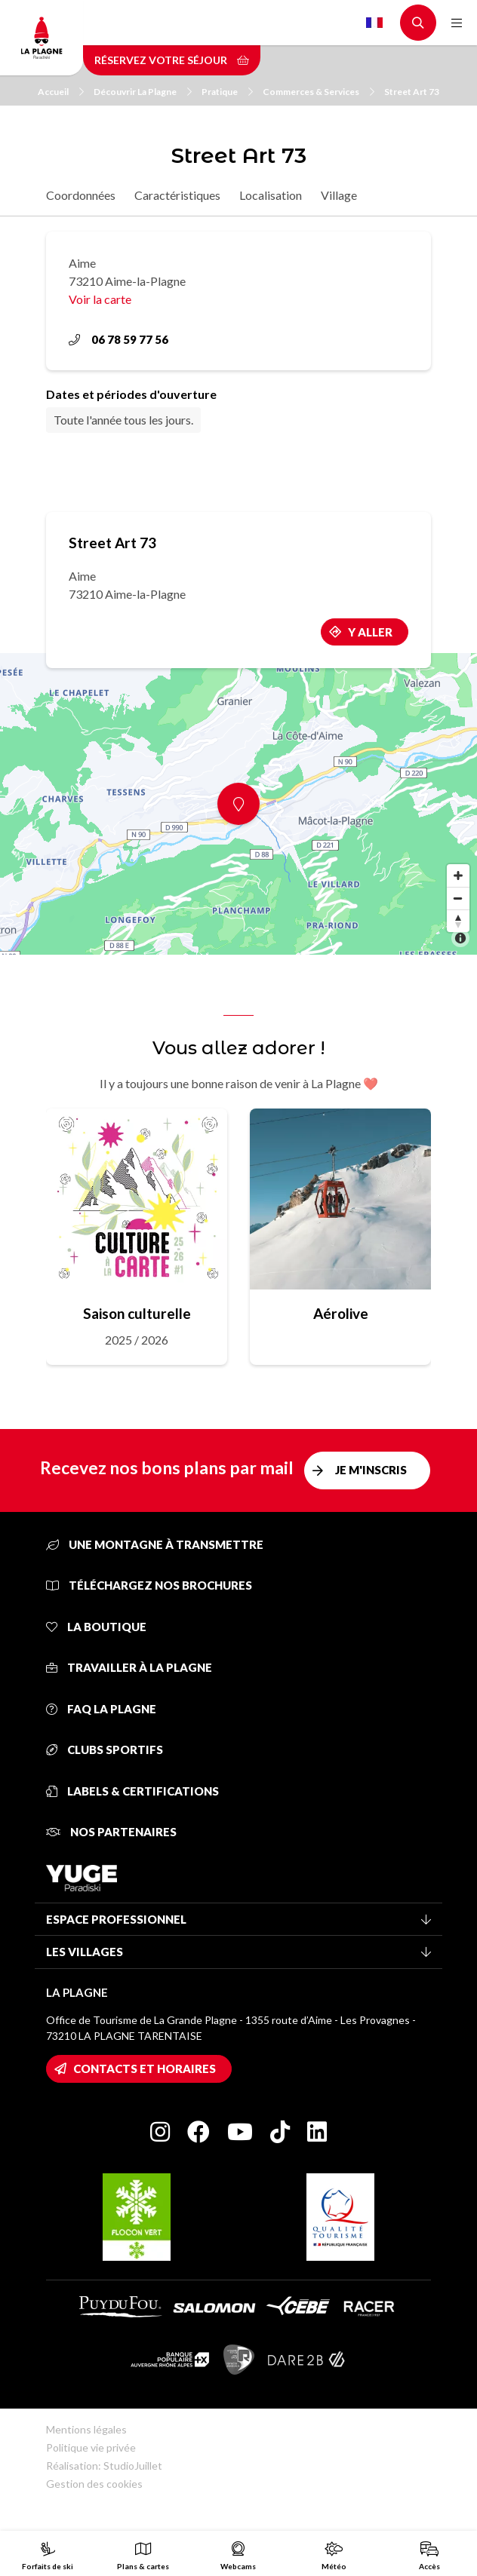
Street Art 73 (411, 91)
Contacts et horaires (144, 2068)
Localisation (270, 195)
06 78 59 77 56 (118, 339)
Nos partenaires (111, 1831)
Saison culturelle (137, 1313)
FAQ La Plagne (101, 1709)
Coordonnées (80, 195)
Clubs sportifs (104, 1749)
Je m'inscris (371, 1470)
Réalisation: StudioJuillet (104, 2465)
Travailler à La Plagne (129, 1667)
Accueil (61, 91)
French (374, 22)
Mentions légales (86, 2429)
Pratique (227, 91)
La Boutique (96, 1626)
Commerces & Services (318, 91)
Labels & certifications (132, 1791)
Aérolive (340, 1313)
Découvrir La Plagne (143, 91)
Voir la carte (100, 299)
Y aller (370, 632)
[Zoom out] (458, 898)
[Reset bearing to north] (458, 920)
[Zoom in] (458, 875)
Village (339, 195)
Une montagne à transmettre (154, 1544)
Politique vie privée (91, 2447)
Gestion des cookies (94, 2483)
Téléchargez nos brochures (149, 1585)
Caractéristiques (177, 195)
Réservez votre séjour (171, 60)
